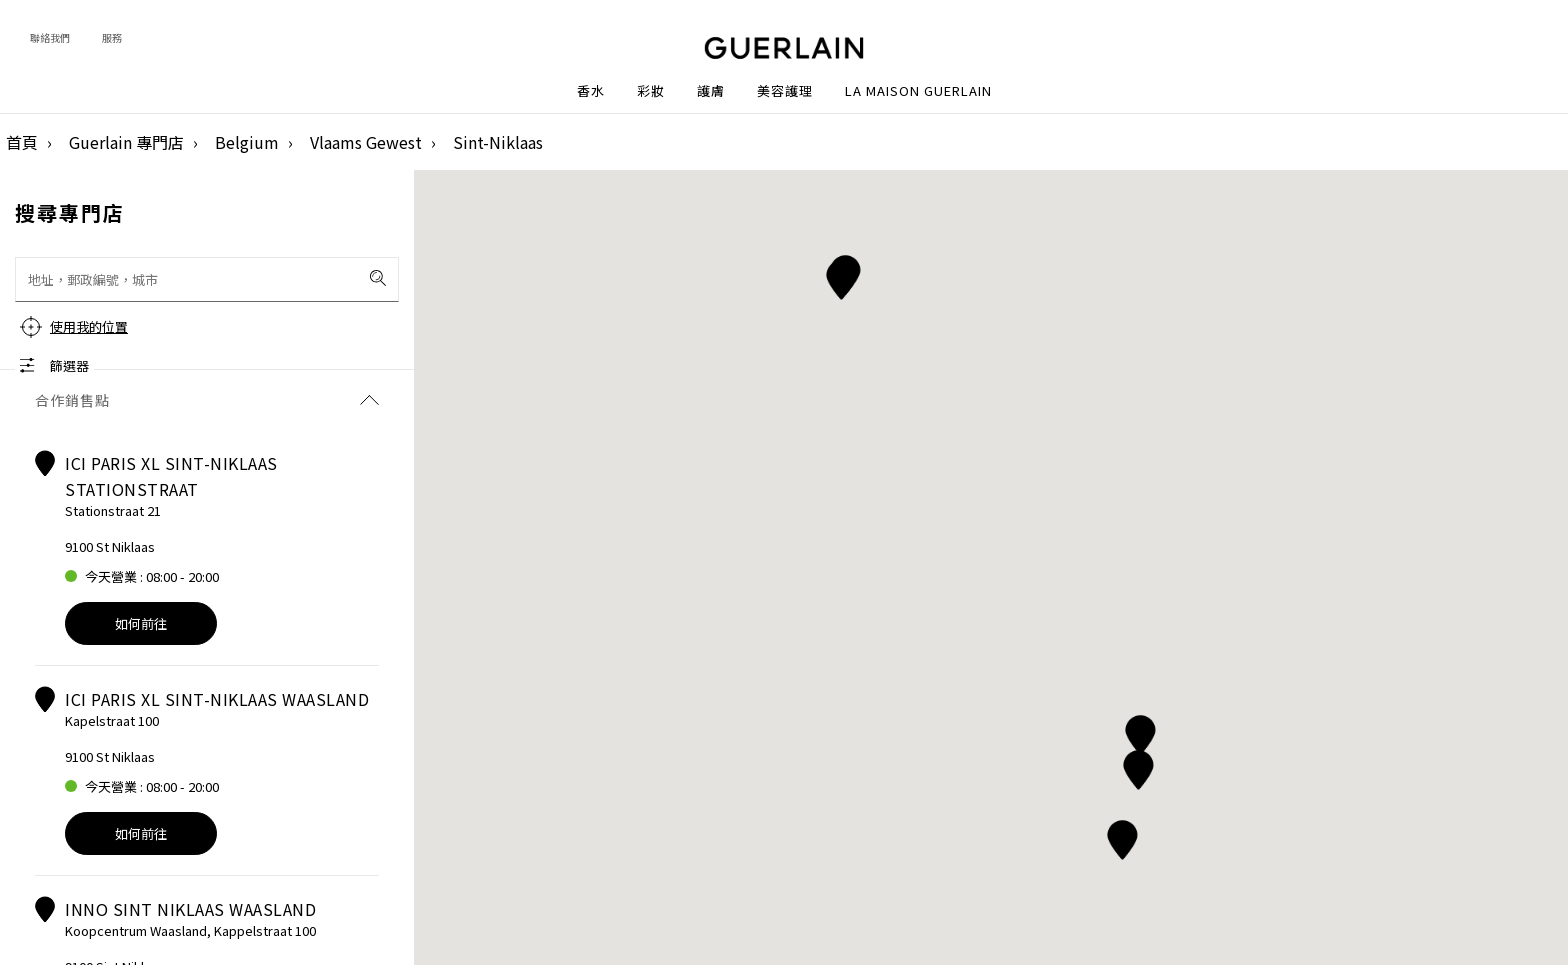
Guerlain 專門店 (126, 142)
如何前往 (141, 623)
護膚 (711, 91)
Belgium (247, 142)
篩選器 (69, 365)
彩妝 (651, 91)
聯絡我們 (50, 37)
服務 (112, 37)
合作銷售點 (207, 400)
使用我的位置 (89, 326)
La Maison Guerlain (918, 91)
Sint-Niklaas (498, 142)
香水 (591, 91)
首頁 (22, 142)
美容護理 (785, 91)
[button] (1140, 731)
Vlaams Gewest (366, 142)
